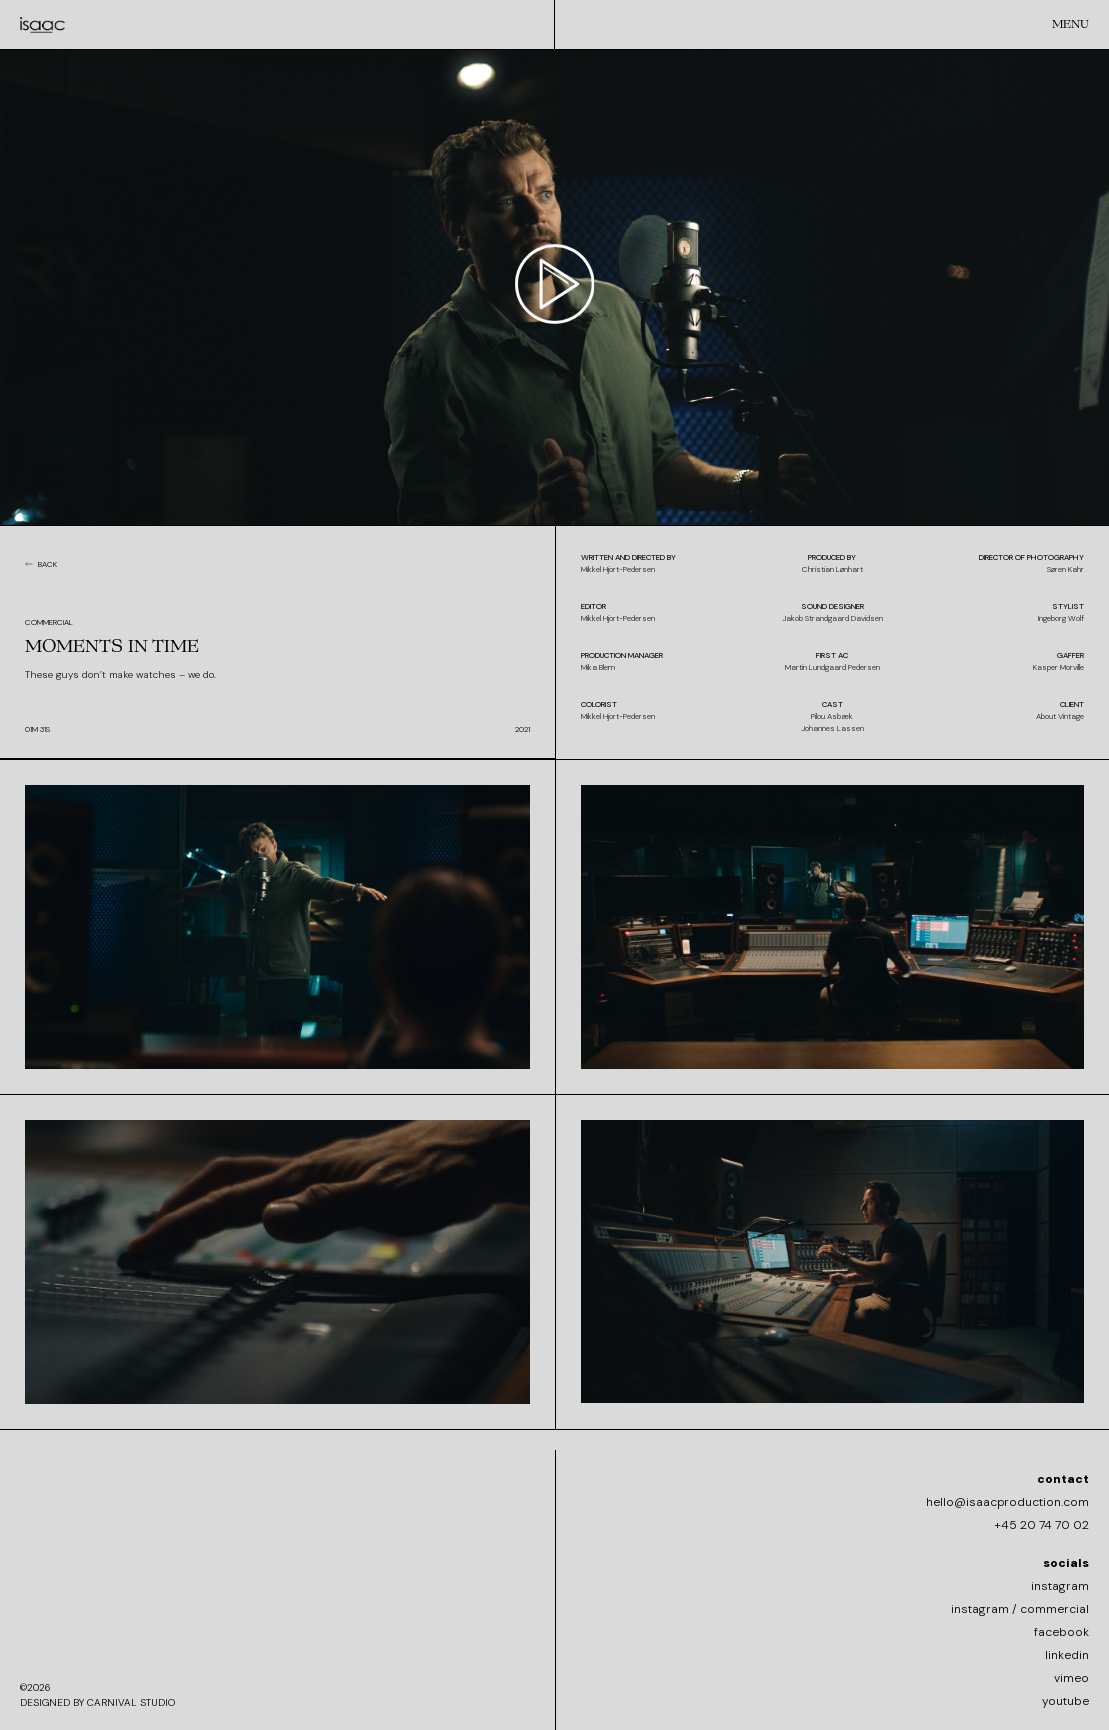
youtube (1065, 1701)
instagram (1060, 1586)
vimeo (1071, 1678)
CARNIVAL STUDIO (131, 1702)
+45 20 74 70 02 (1041, 1525)
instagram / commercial (1020, 1609)
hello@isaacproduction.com (1007, 1502)
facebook (1061, 1632)
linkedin (1067, 1655)
